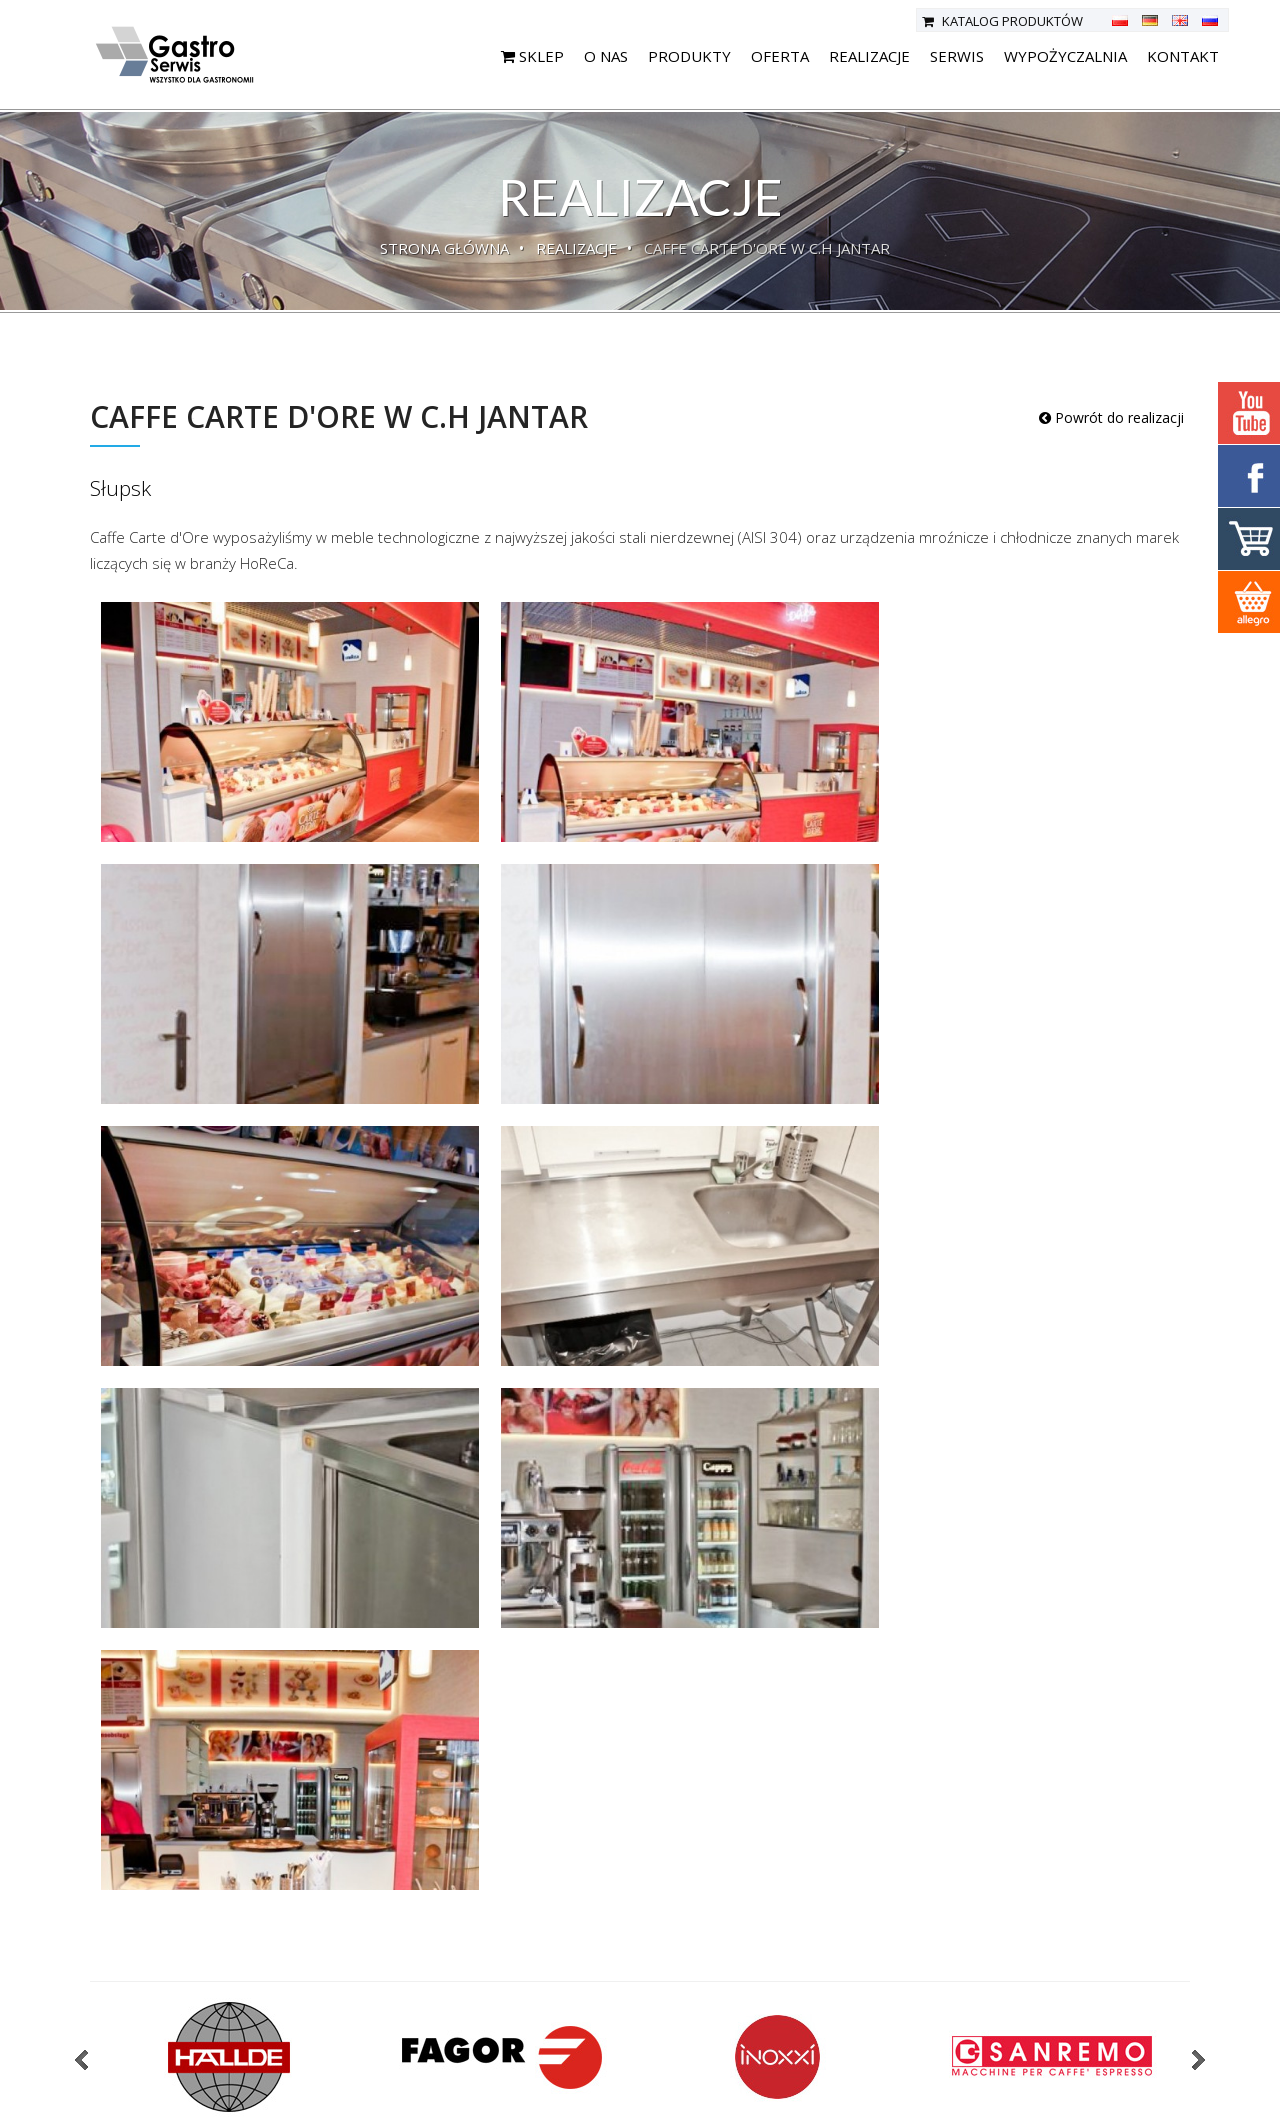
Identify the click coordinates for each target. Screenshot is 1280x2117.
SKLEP (532, 56)
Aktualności (469, 2018)
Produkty (689, 56)
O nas (606, 56)
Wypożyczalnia (1065, 56)
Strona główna (444, 248)
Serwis (957, 56)
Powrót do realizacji (1111, 417)
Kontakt (1183, 56)
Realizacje (869, 56)
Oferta (780, 56)
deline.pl (1216, 2095)
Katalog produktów (1002, 21)
